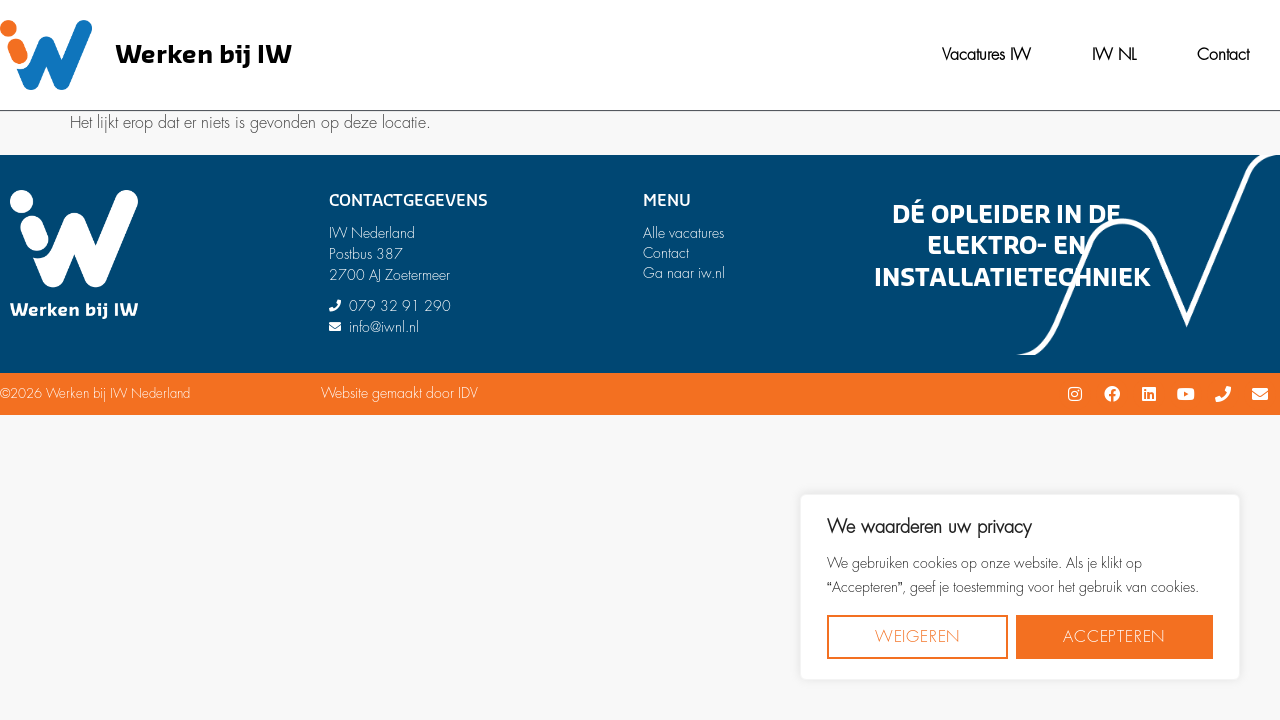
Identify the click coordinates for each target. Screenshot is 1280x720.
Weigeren (917, 637)
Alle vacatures (683, 233)
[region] (1020, 587)
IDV (468, 393)
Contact (1223, 55)
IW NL (1114, 55)
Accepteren (1114, 637)
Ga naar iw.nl (684, 273)
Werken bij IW (203, 55)
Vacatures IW (986, 55)
